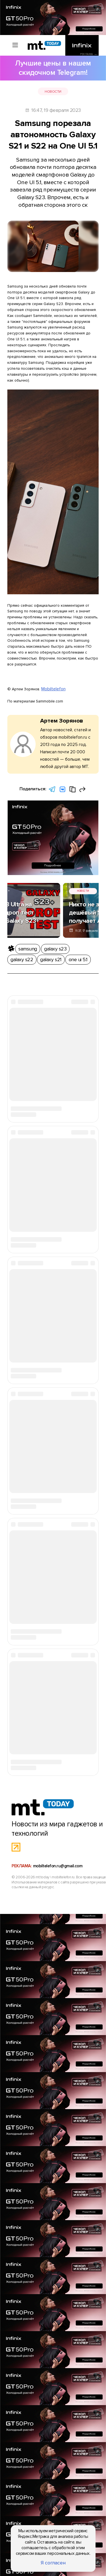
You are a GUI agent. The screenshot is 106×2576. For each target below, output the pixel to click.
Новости (25, 78)
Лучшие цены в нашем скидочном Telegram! (53, 64)
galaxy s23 (41, 875)
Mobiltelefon (54, 650)
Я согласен (53, 2566)
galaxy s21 (84, 875)
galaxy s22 (63, 875)
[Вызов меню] (11, 47)
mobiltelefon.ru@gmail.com (58, 2151)
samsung (21, 875)
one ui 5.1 (14, 883)
